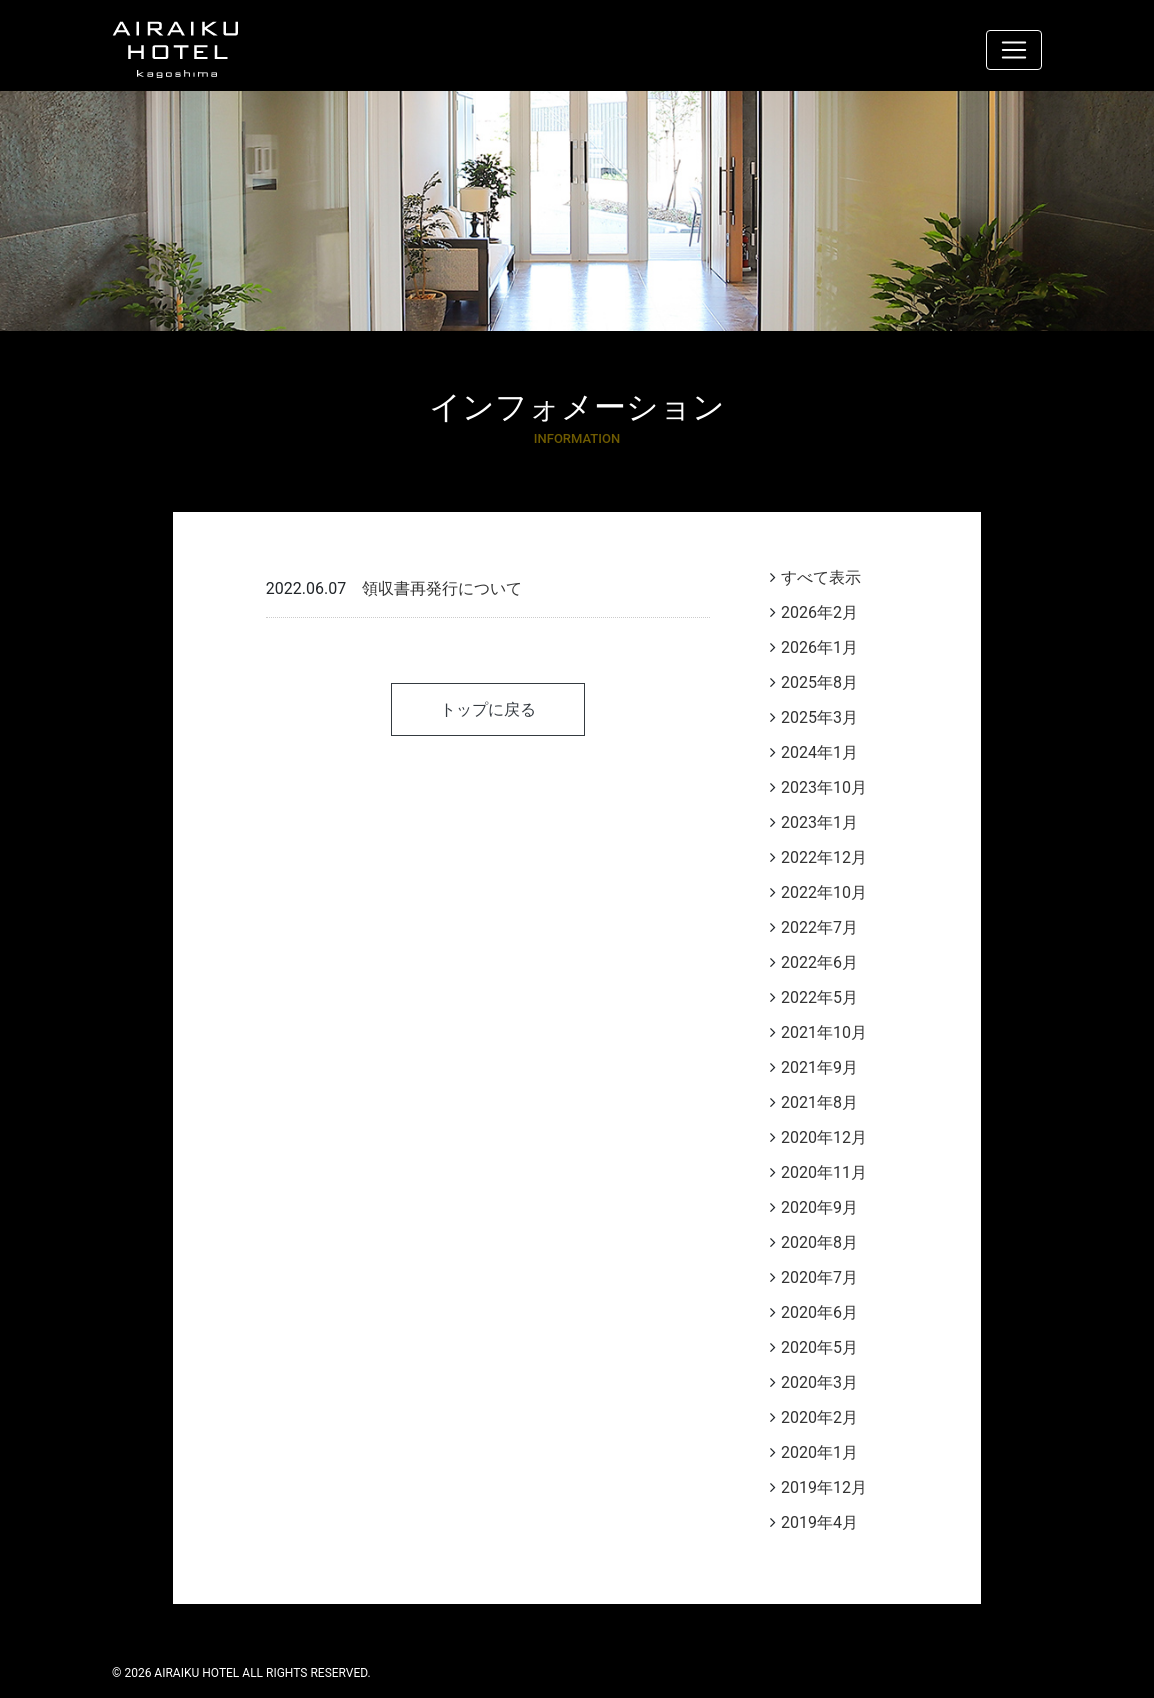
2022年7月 (819, 927)
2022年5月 (819, 997)
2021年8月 (819, 1102)
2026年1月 (819, 647)
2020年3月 (819, 1382)
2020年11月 (824, 1172)
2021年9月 (819, 1067)
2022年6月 (819, 962)
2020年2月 (819, 1417)
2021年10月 (824, 1032)
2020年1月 (819, 1452)
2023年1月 (819, 822)
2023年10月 (824, 787)
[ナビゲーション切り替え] (1014, 50)
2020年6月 (819, 1312)
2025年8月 (819, 682)
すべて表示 (821, 577)
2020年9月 (819, 1207)
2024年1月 (819, 752)
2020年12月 (824, 1137)
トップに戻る (488, 709)
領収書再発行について (442, 588)
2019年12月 (824, 1487)
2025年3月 (819, 717)
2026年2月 (819, 612)
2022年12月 (824, 857)
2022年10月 (824, 892)
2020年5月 (819, 1347)
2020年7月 (819, 1277)
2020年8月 (819, 1242)
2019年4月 (819, 1522)
